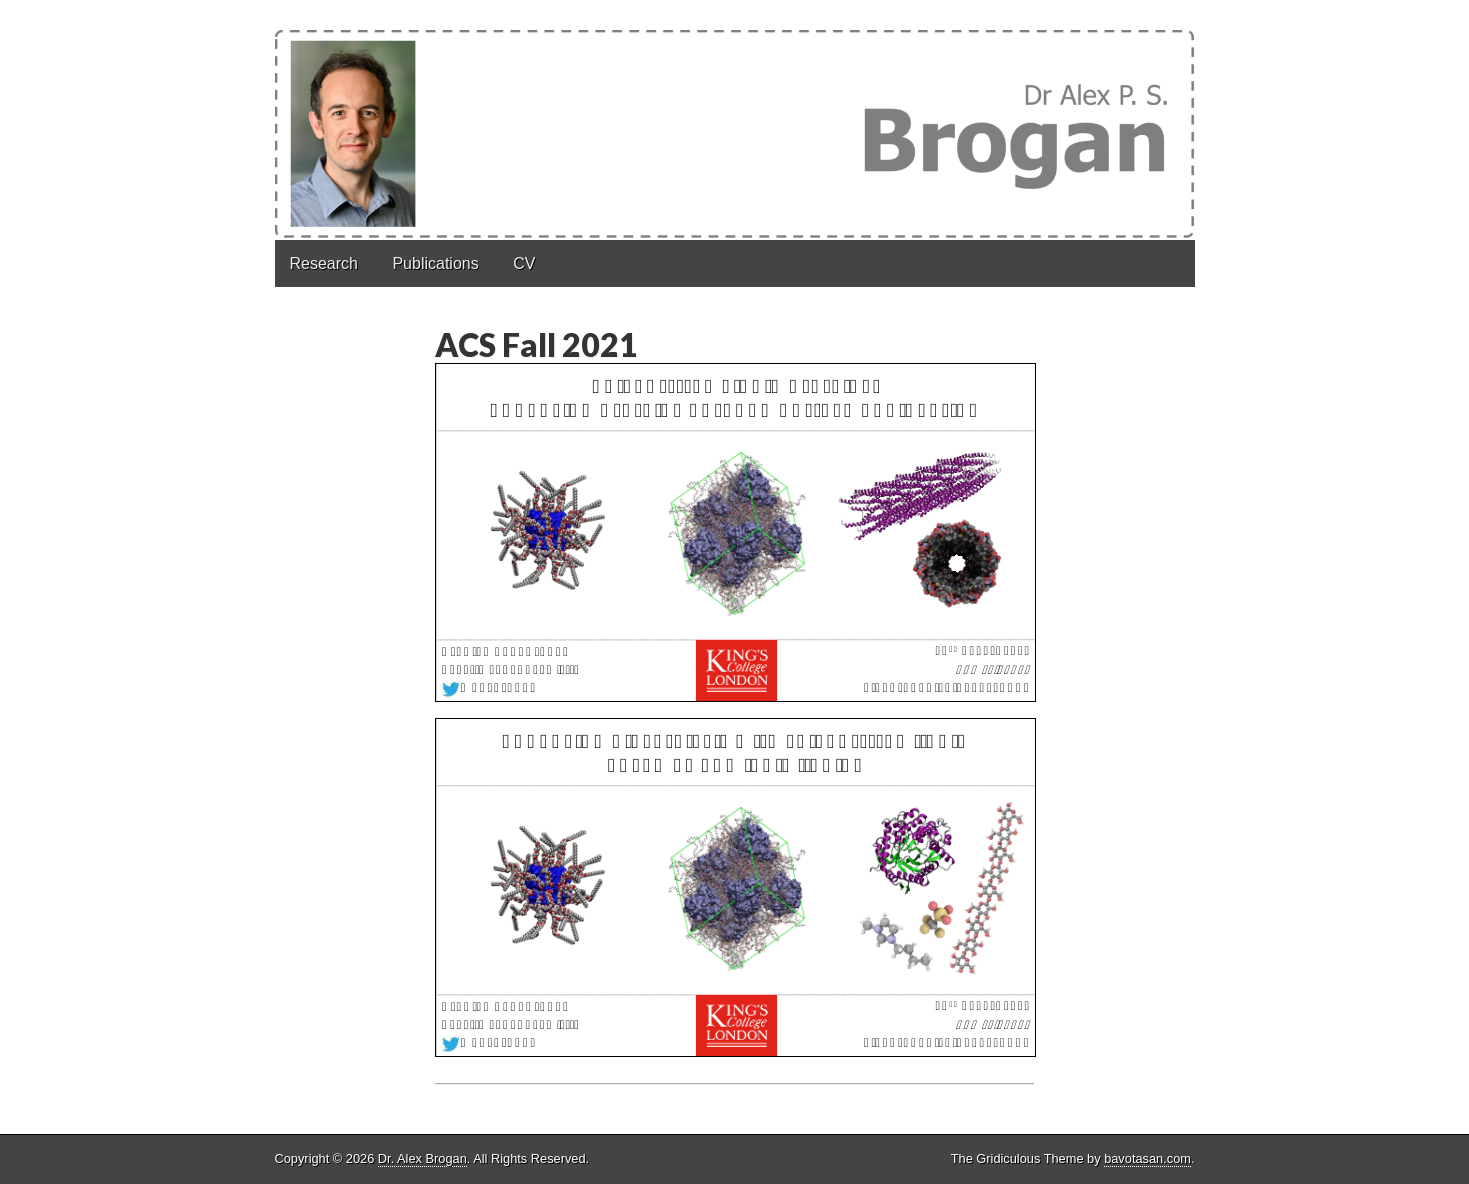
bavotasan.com (1147, 1158)
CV (524, 263)
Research (324, 263)
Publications (435, 263)
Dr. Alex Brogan (422, 1158)
